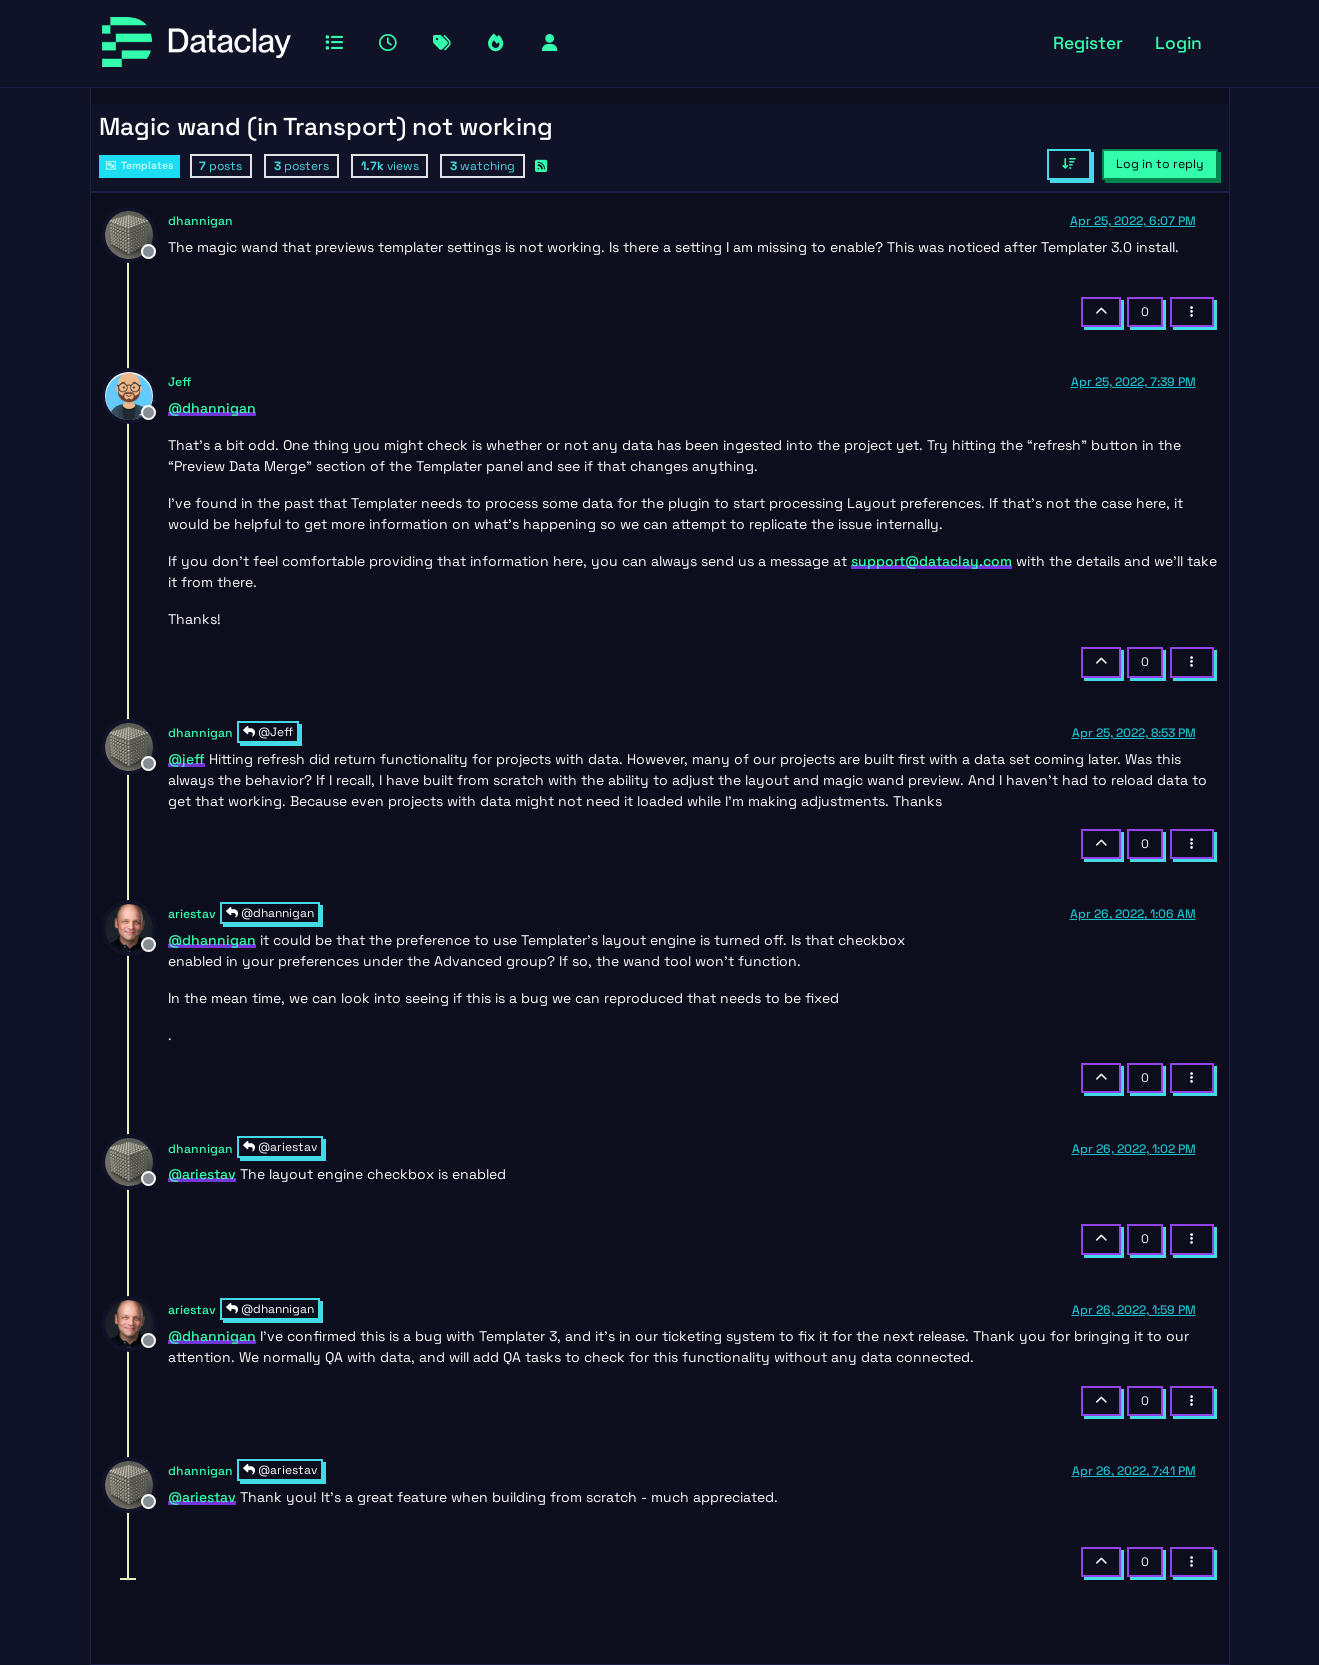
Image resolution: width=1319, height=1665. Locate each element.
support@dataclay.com (931, 561)
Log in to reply (1160, 164)
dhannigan (200, 221)
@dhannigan (270, 913)
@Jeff (268, 732)
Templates (139, 165)
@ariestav (280, 1147)
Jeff (179, 382)
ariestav (192, 914)
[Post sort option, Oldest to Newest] (1068, 164)
